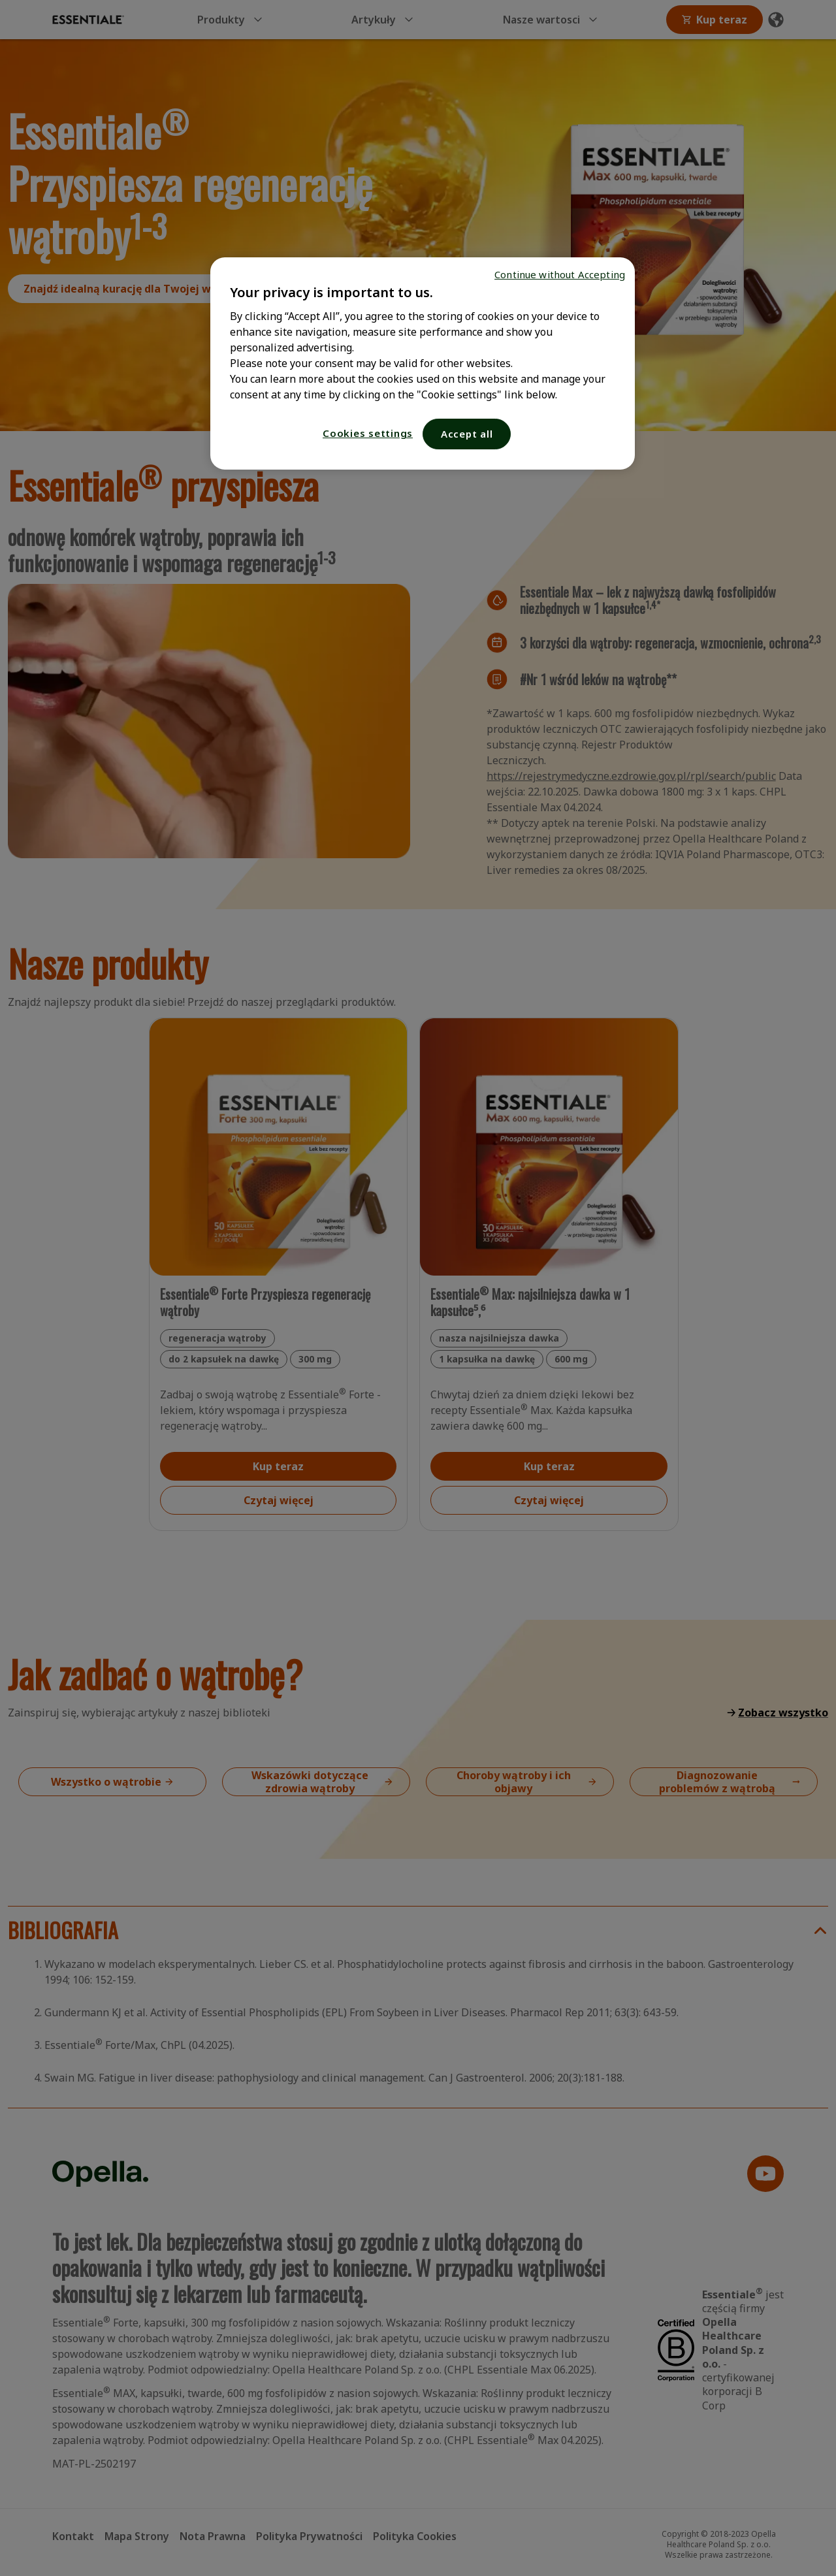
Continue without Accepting (559, 274)
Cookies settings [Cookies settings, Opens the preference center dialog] (368, 433)
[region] (422, 363)
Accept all (467, 433)
